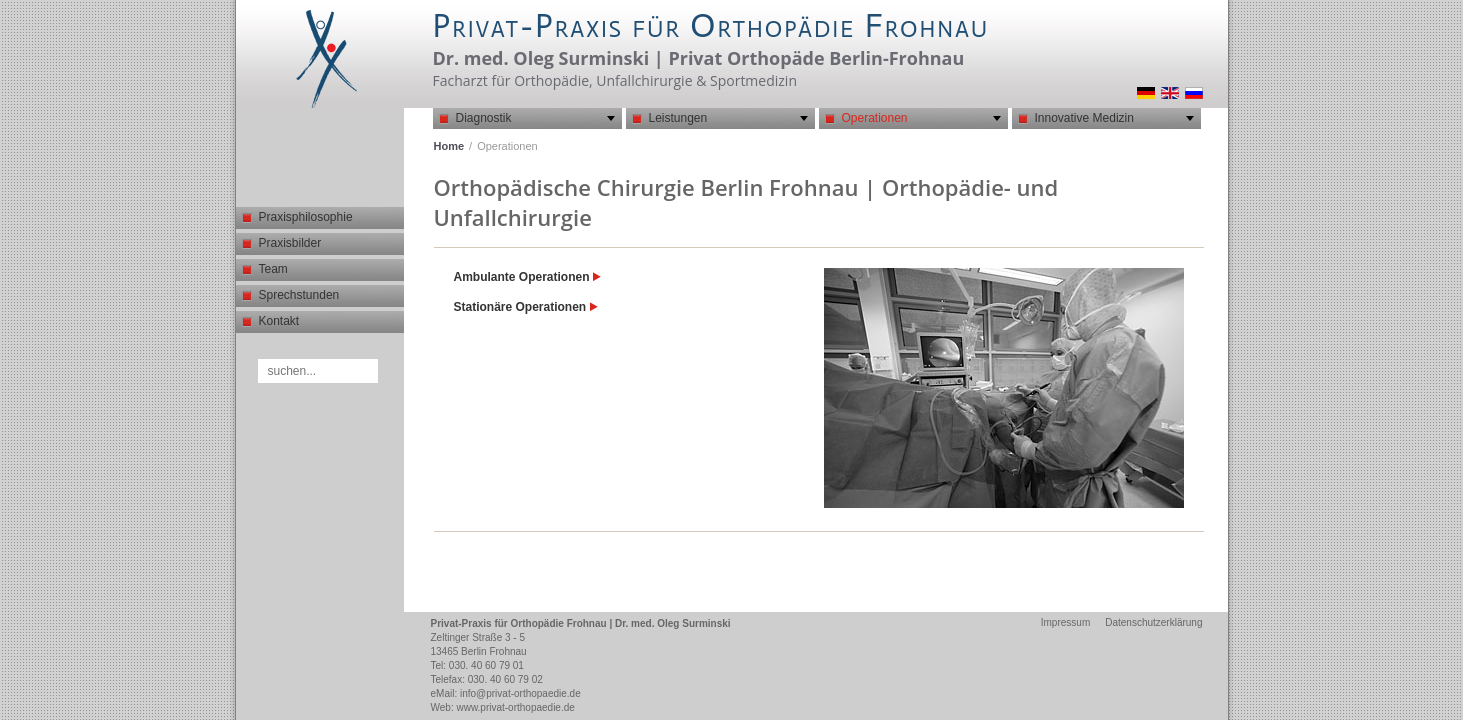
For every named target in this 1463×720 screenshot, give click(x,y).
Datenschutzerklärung (1153, 622)
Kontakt (279, 321)
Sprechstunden (299, 295)
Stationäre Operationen (526, 307)
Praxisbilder (290, 243)
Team (273, 269)
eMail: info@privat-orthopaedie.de (506, 693)
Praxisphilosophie (306, 217)
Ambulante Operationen (527, 277)
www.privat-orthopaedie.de (515, 707)
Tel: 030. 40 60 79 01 (477, 665)
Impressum (1065, 622)
